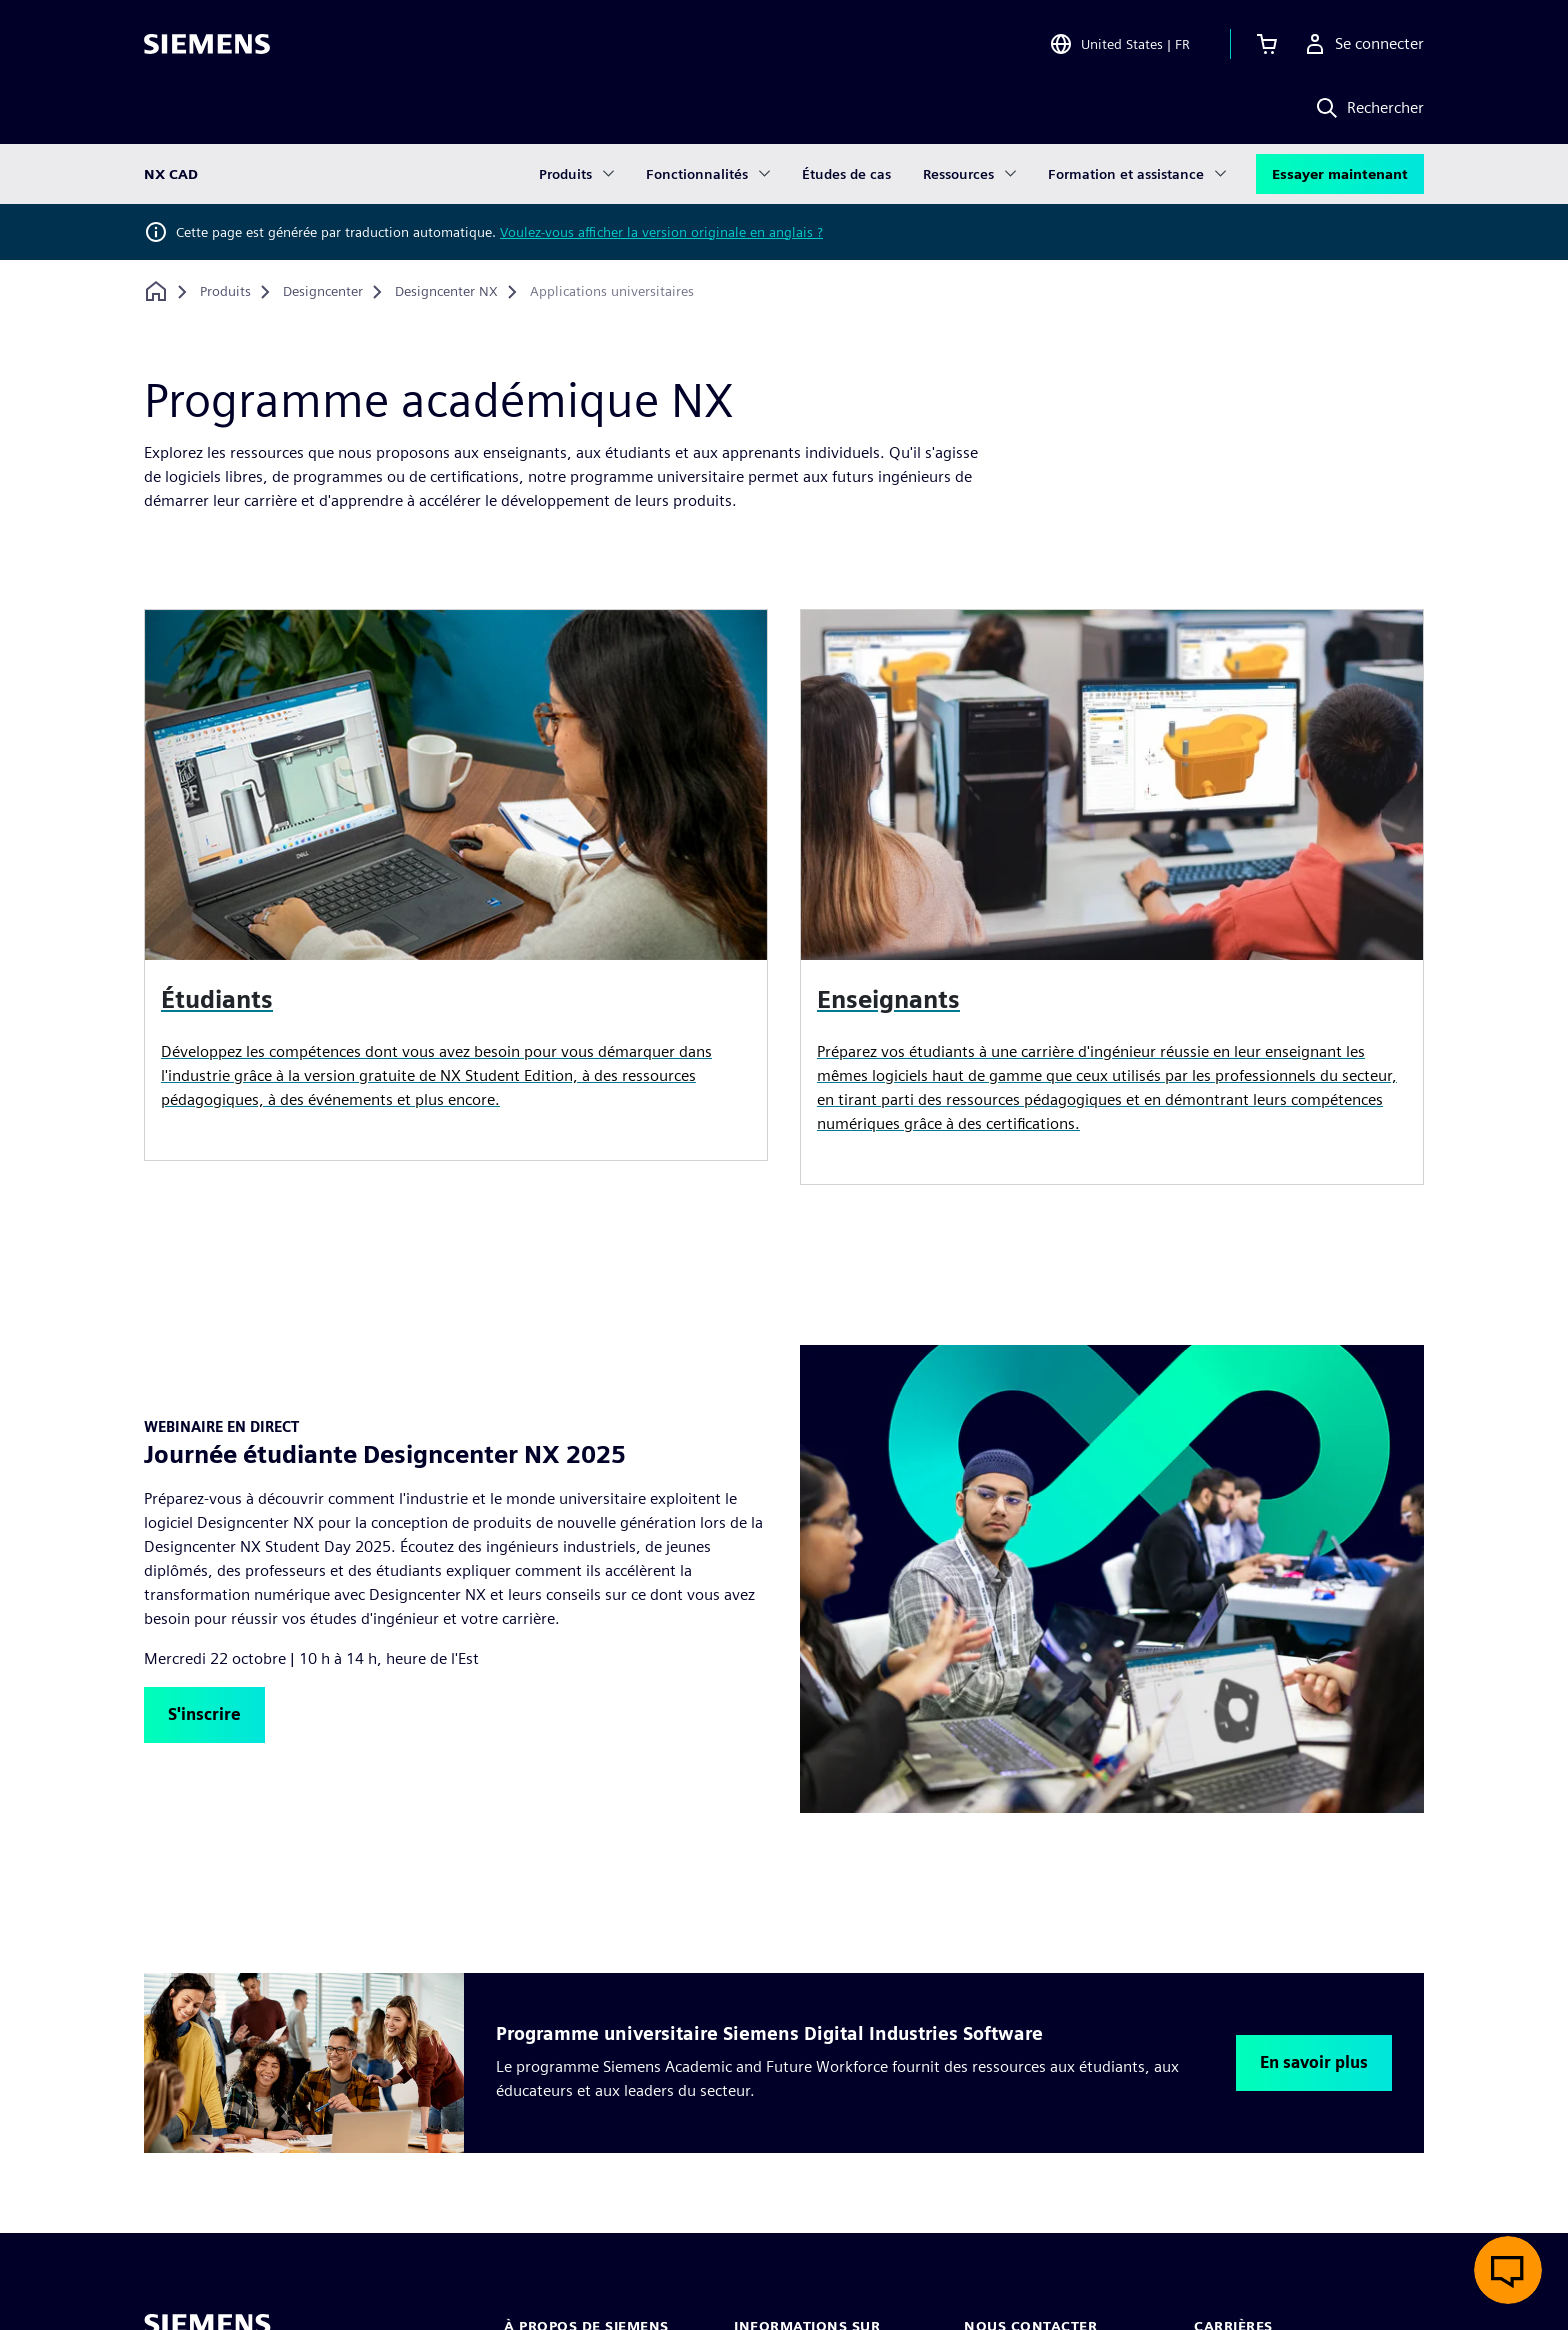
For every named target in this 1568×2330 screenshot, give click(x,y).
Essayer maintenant (1340, 174)
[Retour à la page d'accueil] (156, 291)
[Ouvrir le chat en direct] (1508, 2270)
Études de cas (846, 174)
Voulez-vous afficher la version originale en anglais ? (661, 232)
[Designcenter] (323, 292)
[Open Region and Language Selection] (1119, 44)
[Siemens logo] (207, 44)
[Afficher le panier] (1267, 44)
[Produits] (225, 292)
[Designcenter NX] (446, 292)
